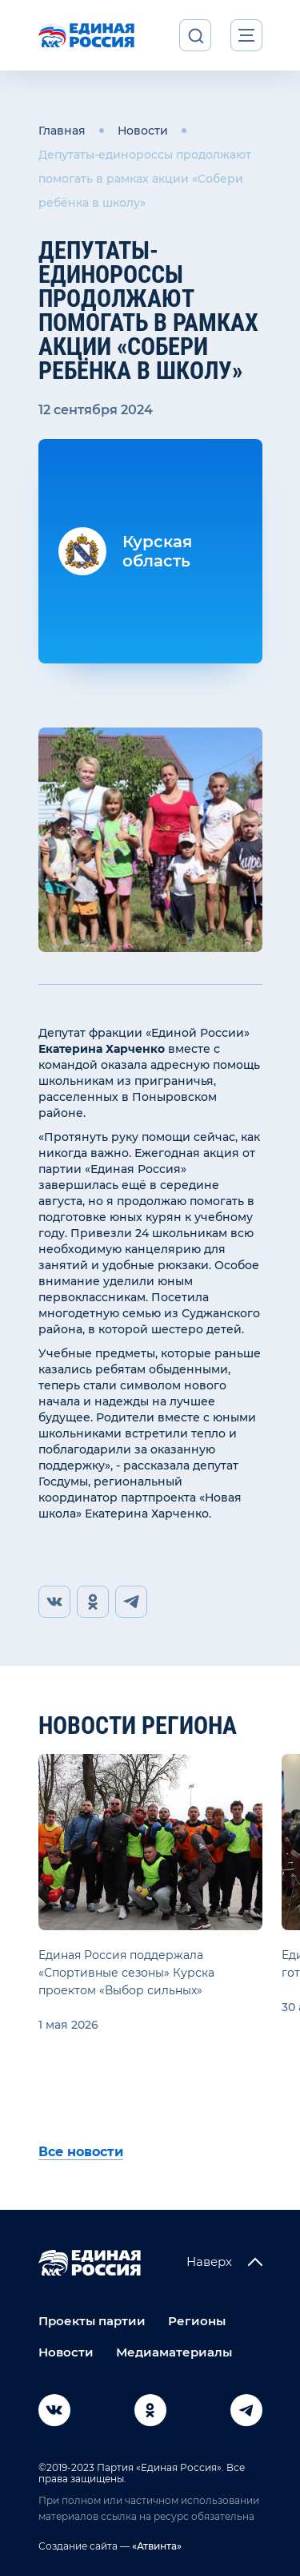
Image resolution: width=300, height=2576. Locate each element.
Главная (62, 130)
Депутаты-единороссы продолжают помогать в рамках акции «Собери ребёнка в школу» (144, 178)
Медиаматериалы (174, 2352)
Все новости (80, 2151)
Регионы (197, 2320)
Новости (143, 130)
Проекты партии (92, 2320)
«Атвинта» (156, 2546)
